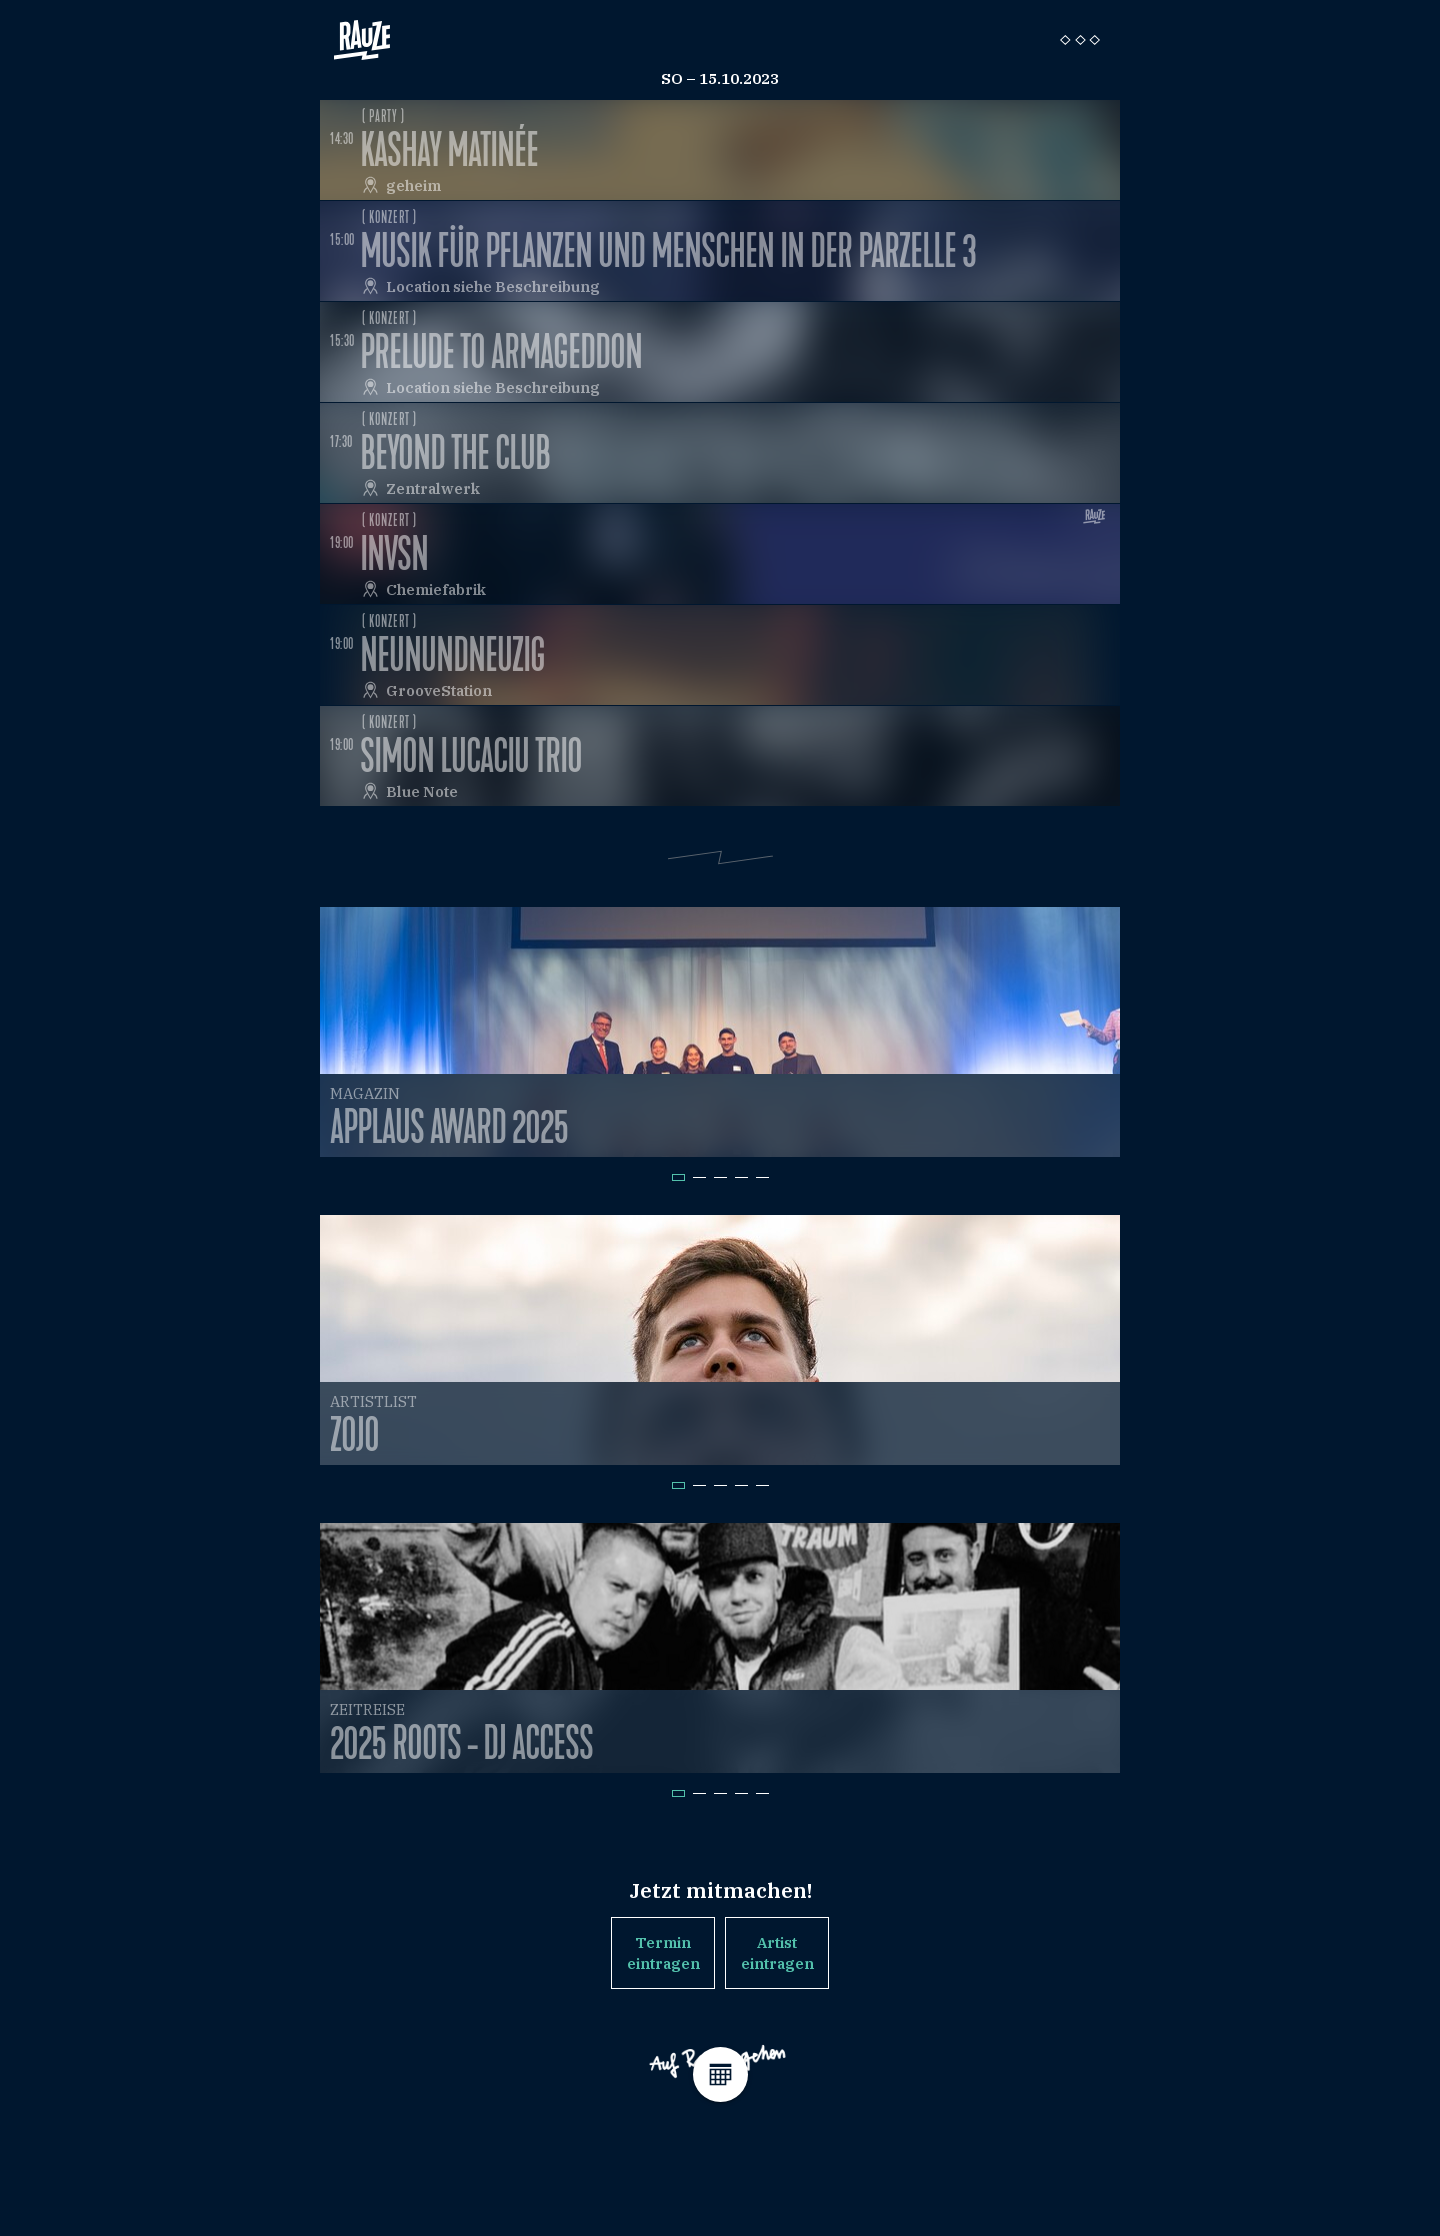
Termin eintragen (663, 1953)
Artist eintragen (777, 1953)
